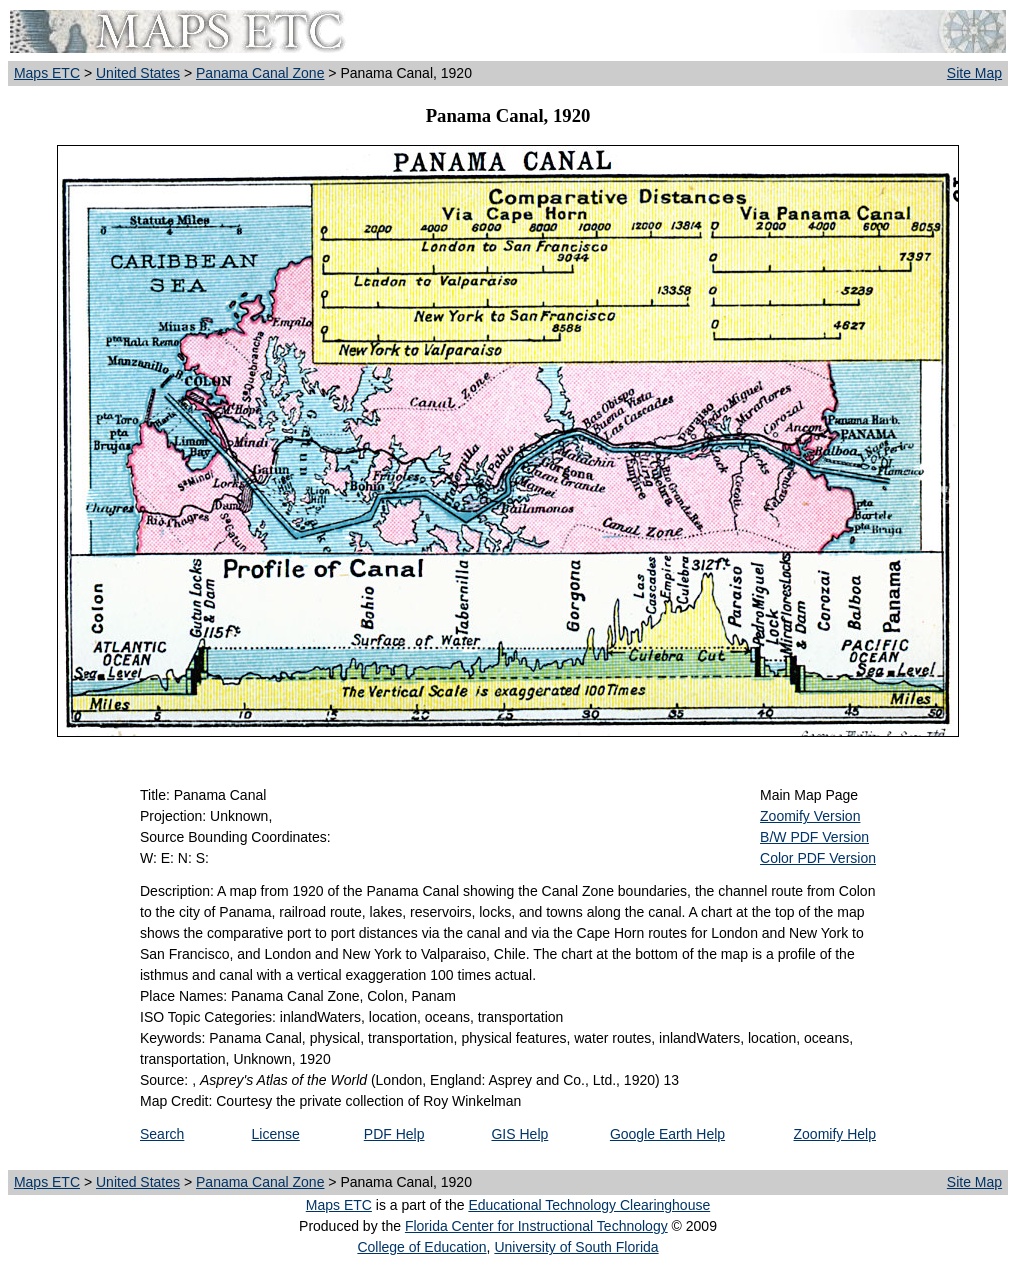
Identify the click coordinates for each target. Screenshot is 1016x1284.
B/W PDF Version (814, 837)
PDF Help (394, 1134)
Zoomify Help (835, 1134)
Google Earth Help (667, 1134)
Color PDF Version (818, 858)
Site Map (974, 73)
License (276, 1134)
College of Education (421, 1247)
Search (162, 1134)
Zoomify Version (810, 816)
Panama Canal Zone (260, 73)
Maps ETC (47, 73)
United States (138, 73)
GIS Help (519, 1134)
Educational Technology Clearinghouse (589, 1205)
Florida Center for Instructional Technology (536, 1226)
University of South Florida (576, 1247)
